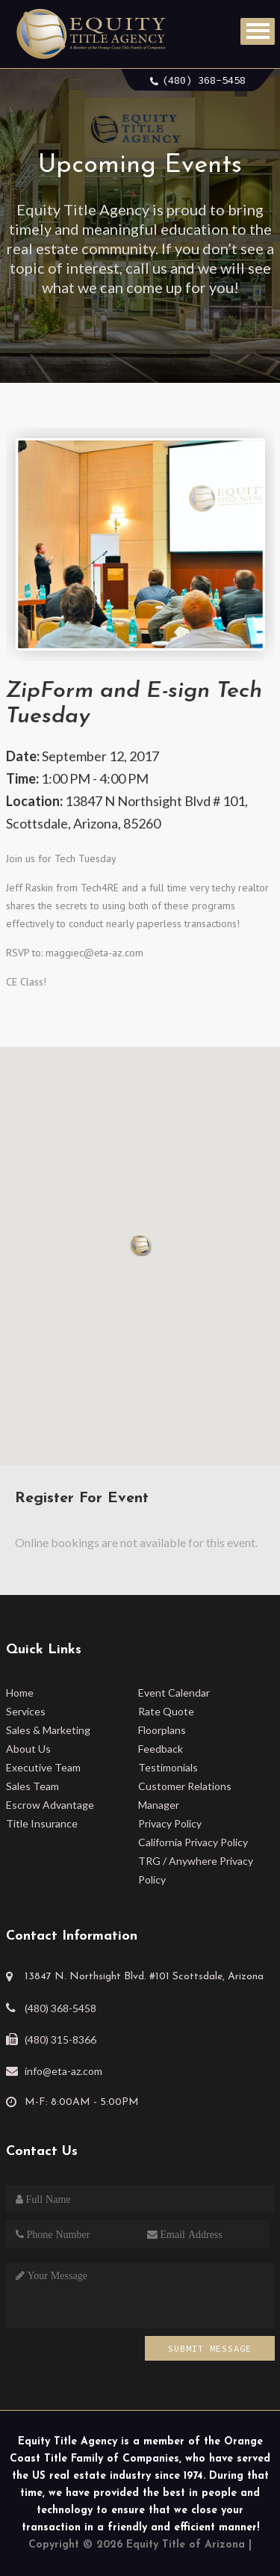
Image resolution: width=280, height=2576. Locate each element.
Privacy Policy (170, 1823)
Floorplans (162, 1730)
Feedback (160, 1748)
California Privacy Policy (193, 1842)
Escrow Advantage (50, 1804)
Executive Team (43, 1767)
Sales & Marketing (48, 1730)
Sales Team (32, 1786)
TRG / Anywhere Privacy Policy (195, 1870)
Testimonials (168, 1767)
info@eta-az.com (63, 2071)
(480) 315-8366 (60, 2039)
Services (26, 1711)
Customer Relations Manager (184, 1795)
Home (20, 1692)
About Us (28, 1748)
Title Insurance (42, 1823)
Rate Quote (166, 1711)
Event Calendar (174, 1692)
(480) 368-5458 (204, 80)
